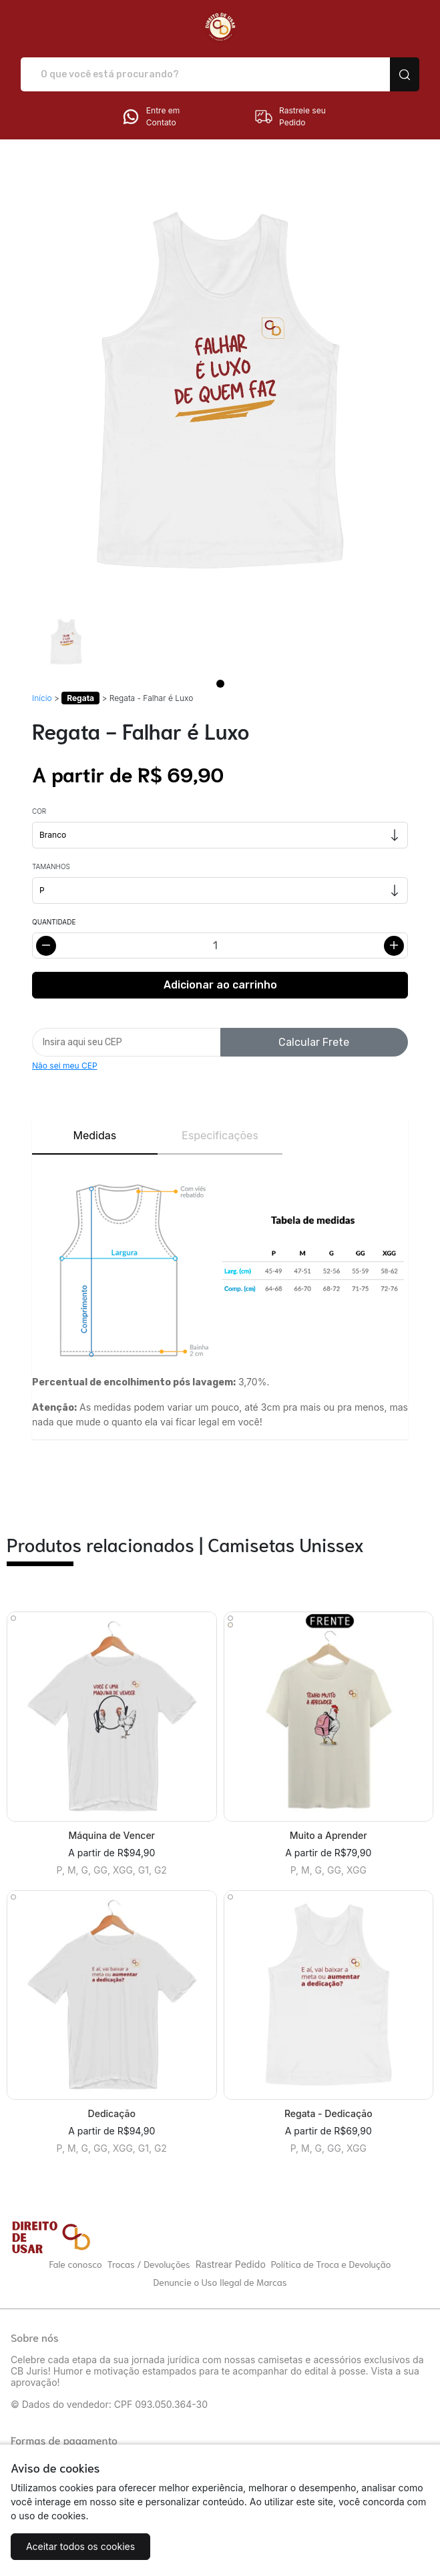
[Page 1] (220, 684)
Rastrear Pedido (231, 2264)
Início (42, 698)
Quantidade (53, 922)
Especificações (220, 1135)
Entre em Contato (150, 117)
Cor (39, 811)
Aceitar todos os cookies (80, 2546)
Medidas (94, 1135)
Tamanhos (51, 866)
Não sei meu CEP (64, 1066)
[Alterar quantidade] (220, 945)
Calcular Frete (313, 1042)
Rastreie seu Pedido (290, 117)
